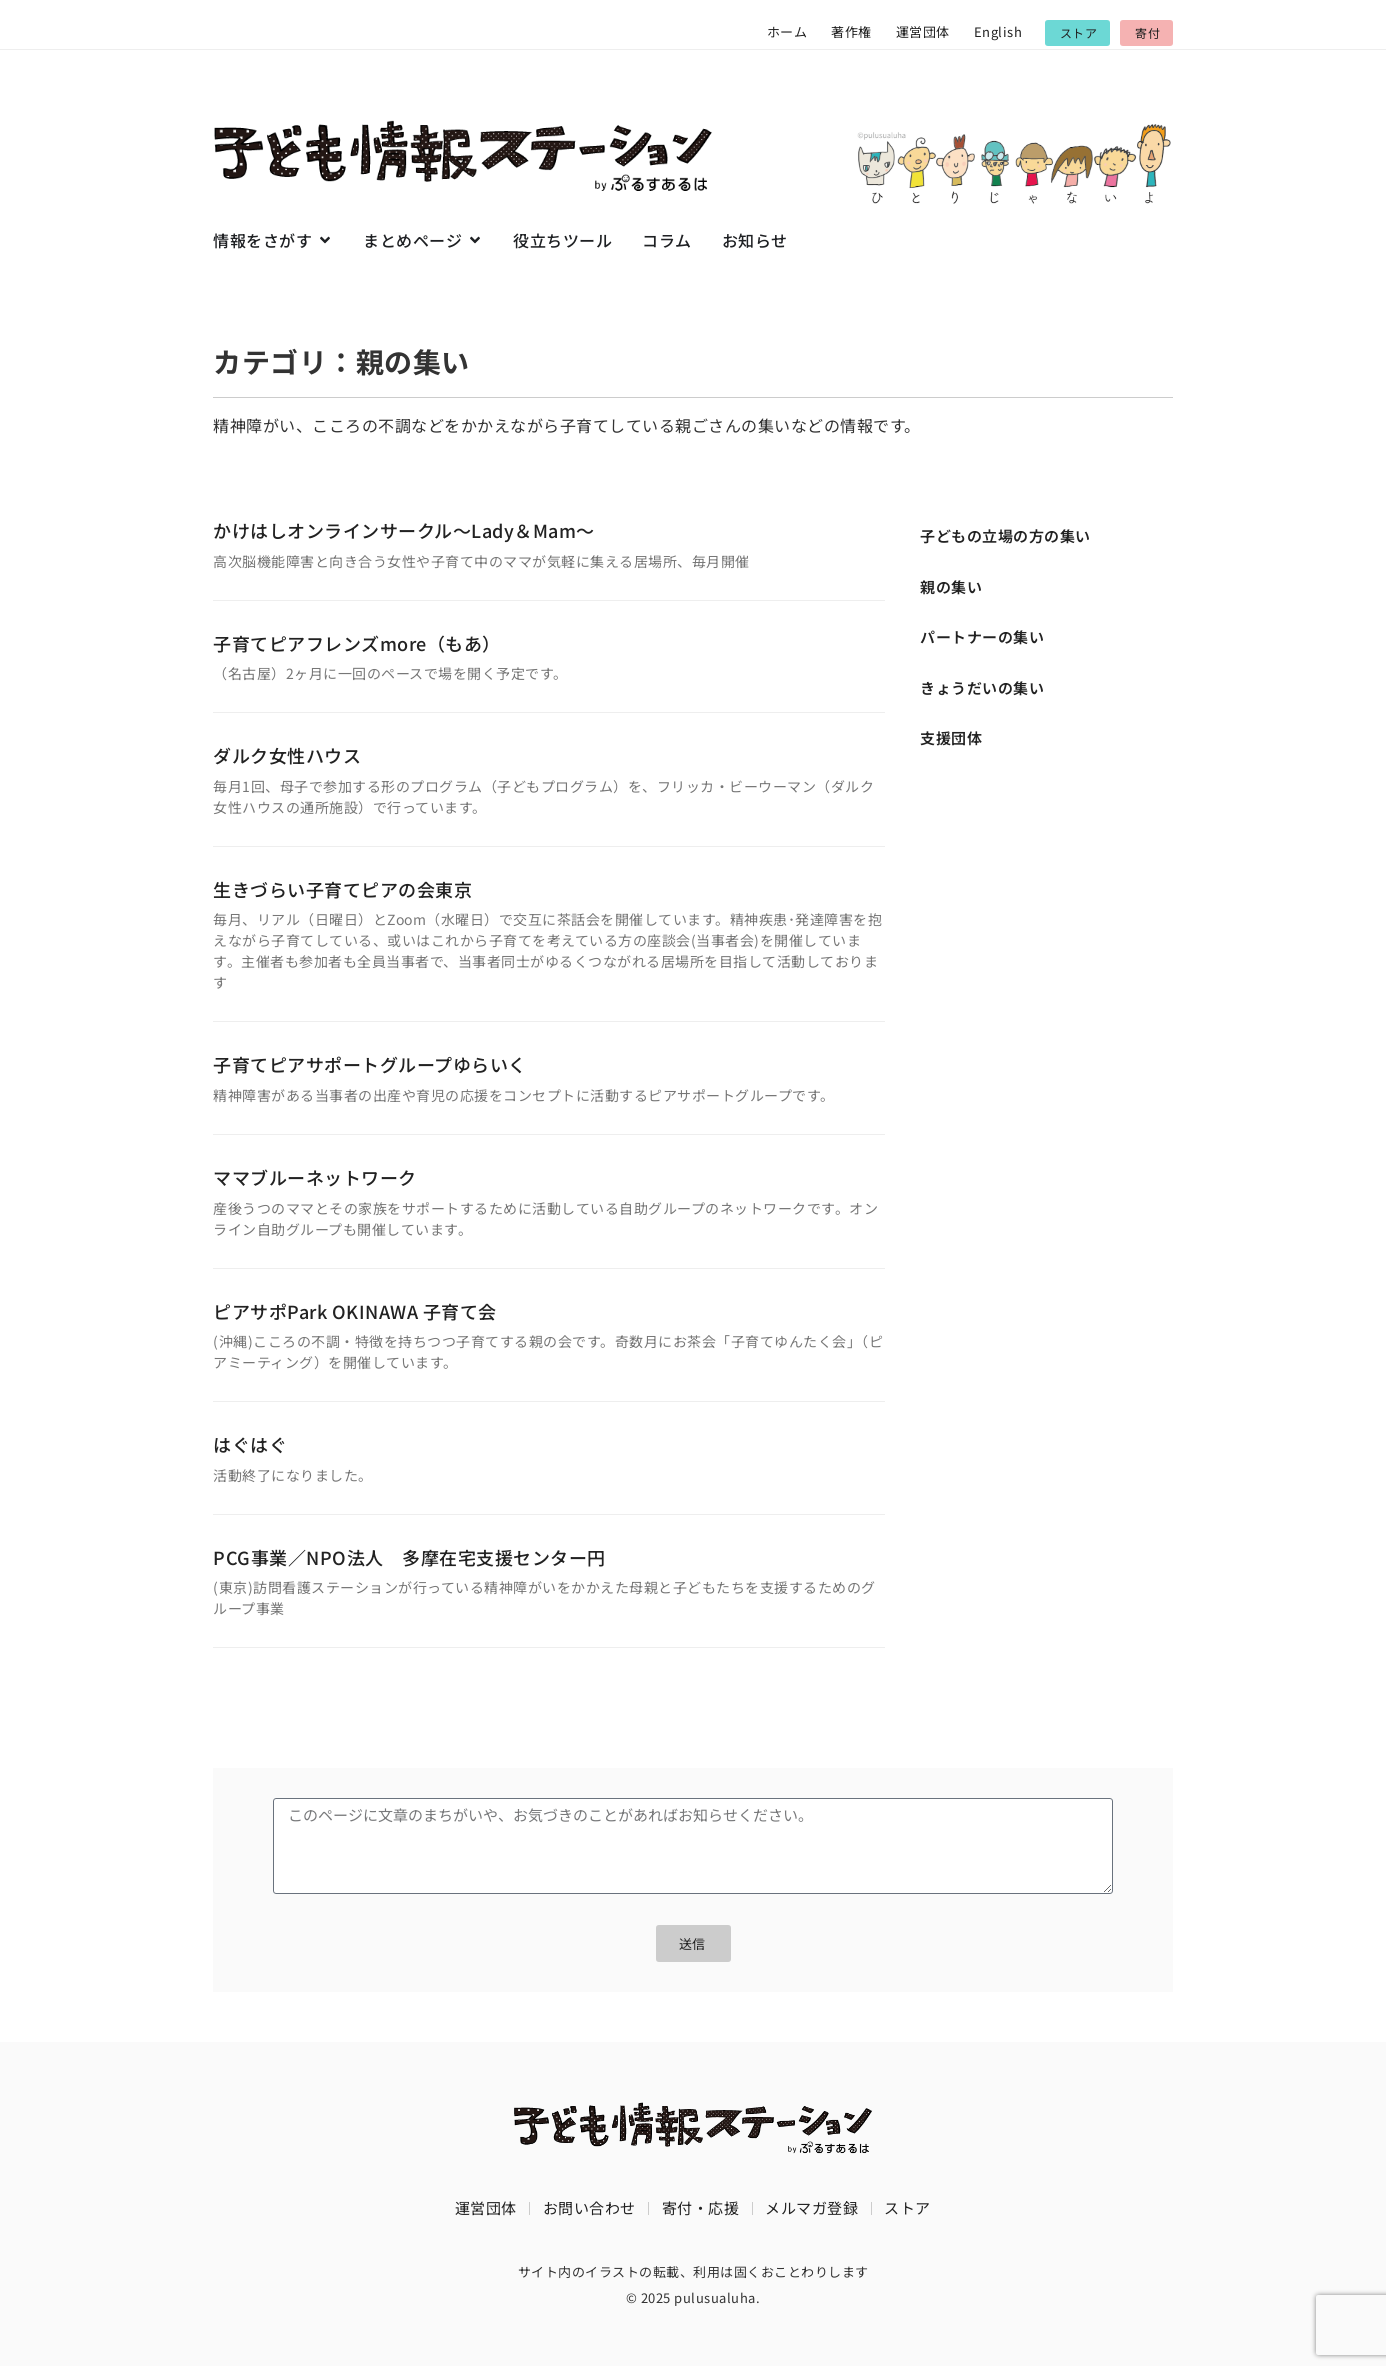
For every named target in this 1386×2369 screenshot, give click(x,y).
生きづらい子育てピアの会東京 (342, 889)
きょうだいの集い (982, 687)
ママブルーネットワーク (315, 1177)
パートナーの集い (982, 636)
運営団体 (923, 31)
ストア (907, 2209)
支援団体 (951, 737)
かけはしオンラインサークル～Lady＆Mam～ (404, 530)
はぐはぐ (250, 1444)
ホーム (787, 31)
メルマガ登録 (811, 2209)
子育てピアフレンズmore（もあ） (357, 643)
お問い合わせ (589, 2209)
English (998, 31)
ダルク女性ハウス (287, 755)
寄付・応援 (701, 2209)
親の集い (951, 586)
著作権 (851, 31)
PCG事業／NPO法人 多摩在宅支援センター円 (409, 1557)
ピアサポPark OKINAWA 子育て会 (355, 1311)
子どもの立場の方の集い (1005, 535)
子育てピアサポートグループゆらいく (370, 1064)
